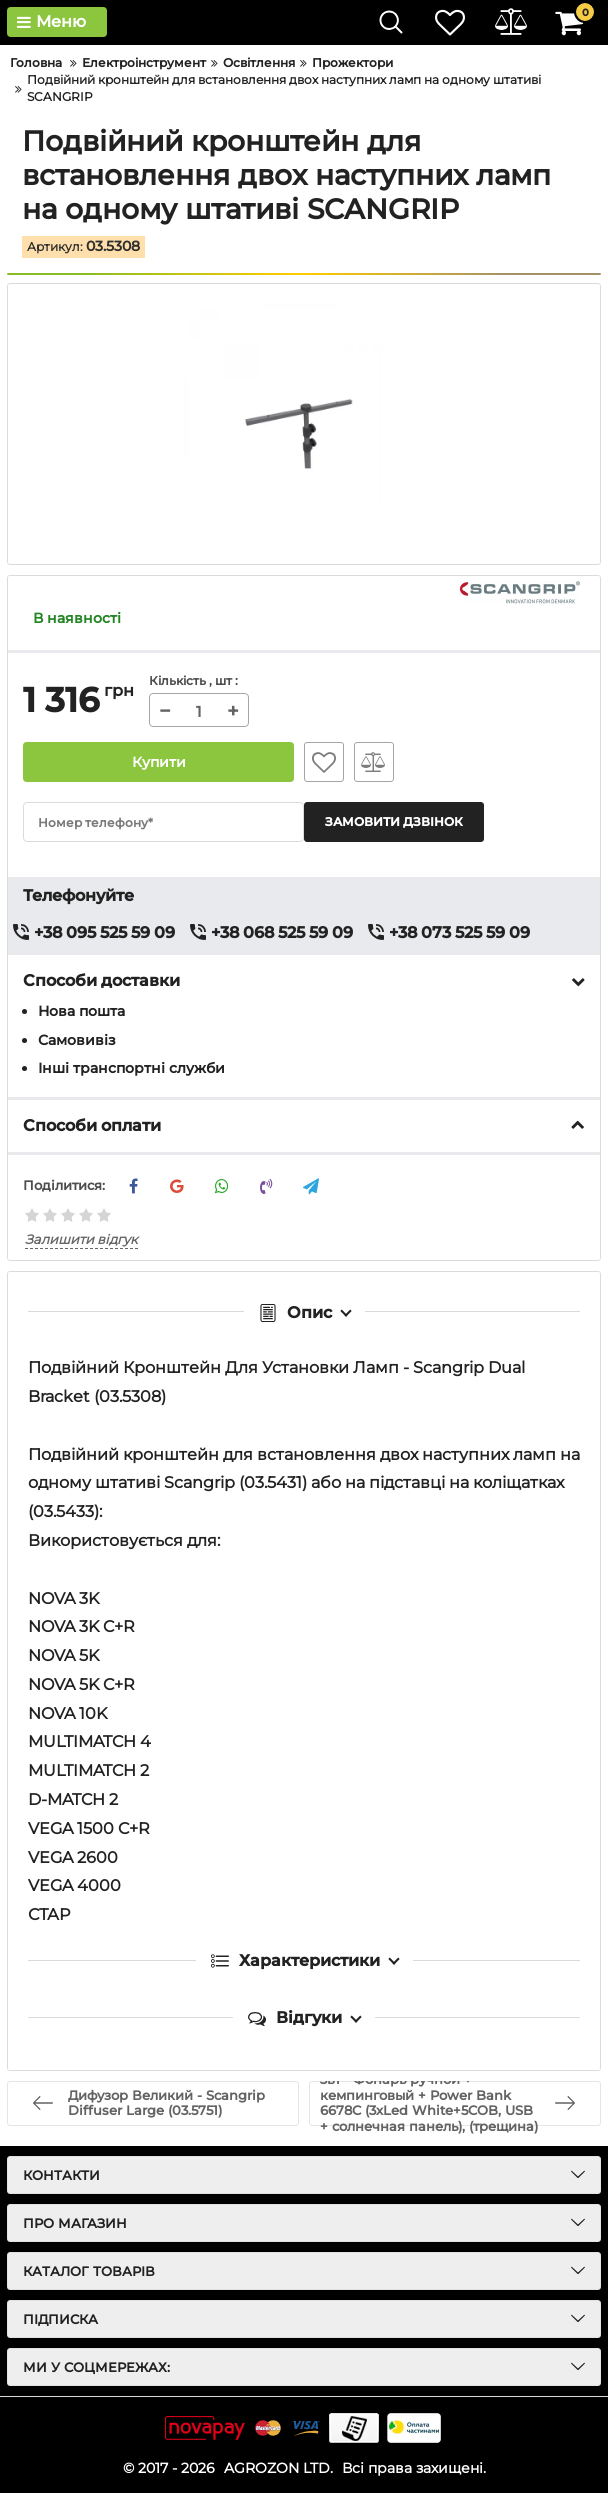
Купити (158, 762)
